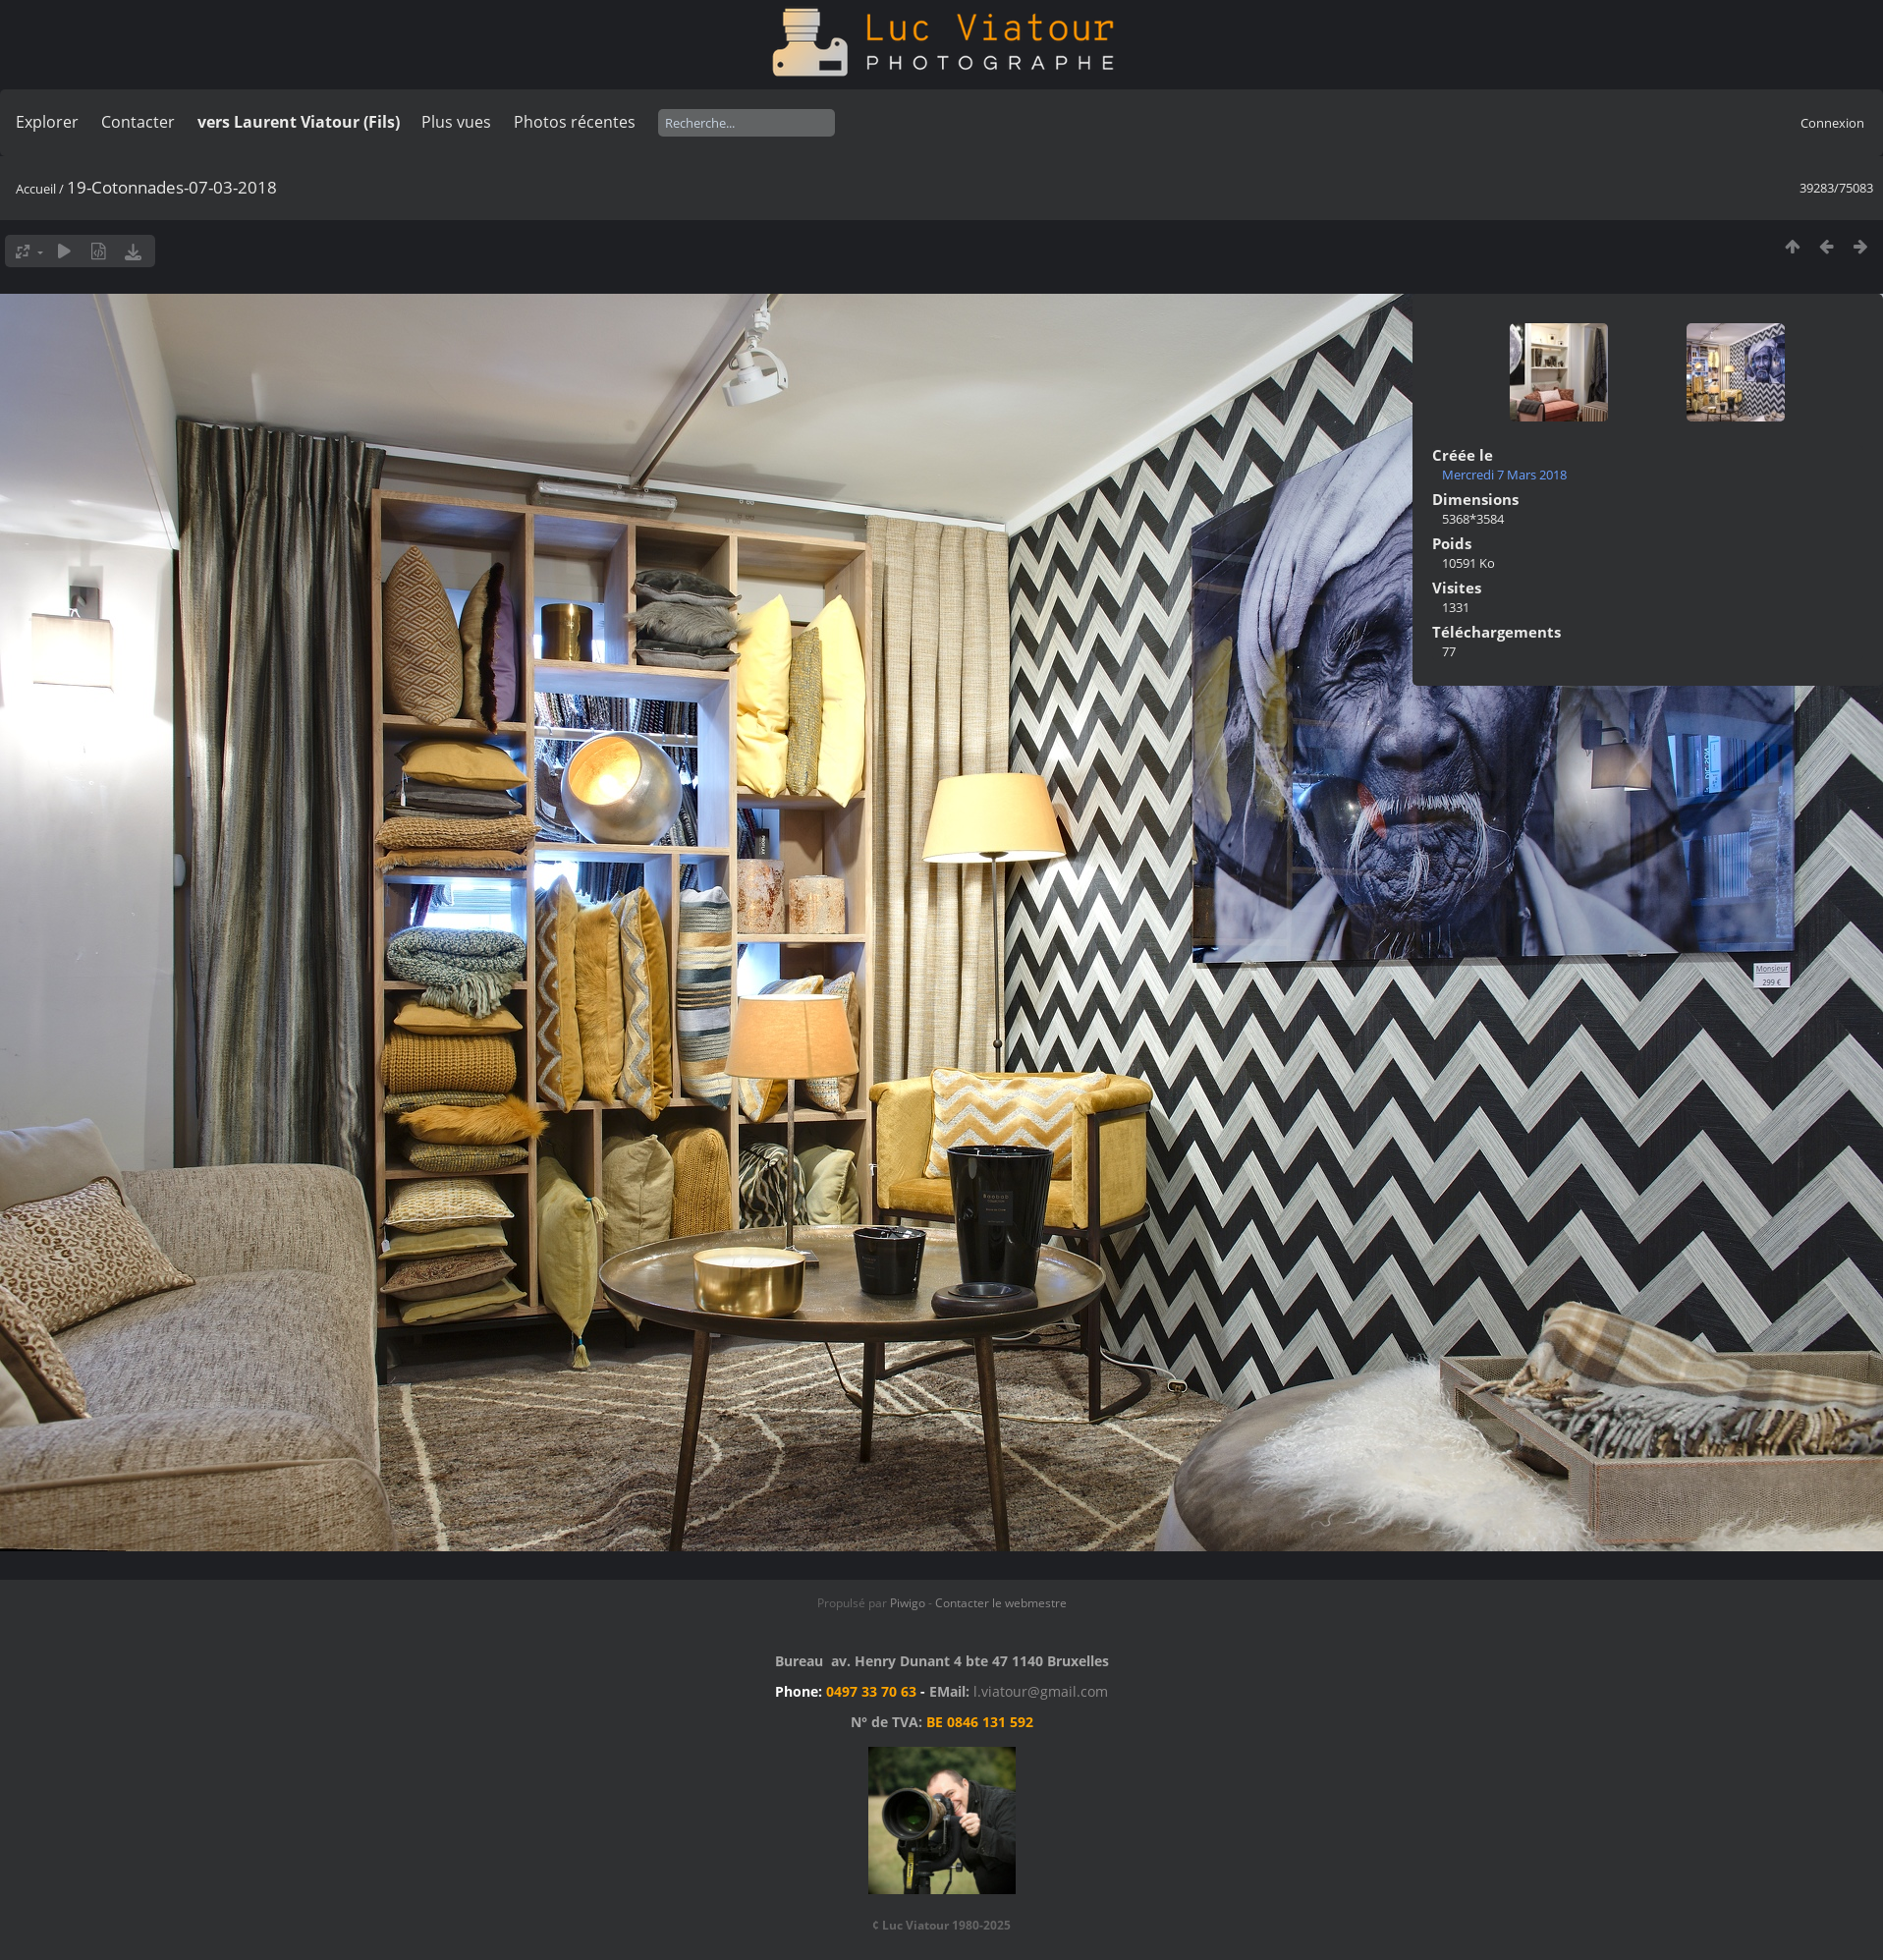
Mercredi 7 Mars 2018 (1504, 474)
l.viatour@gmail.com (1040, 1691)
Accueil (36, 188)
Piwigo (907, 1603)
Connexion (1832, 123)
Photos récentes (575, 122)
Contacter (138, 122)
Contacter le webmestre (1001, 1603)
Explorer (47, 122)
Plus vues (456, 122)
